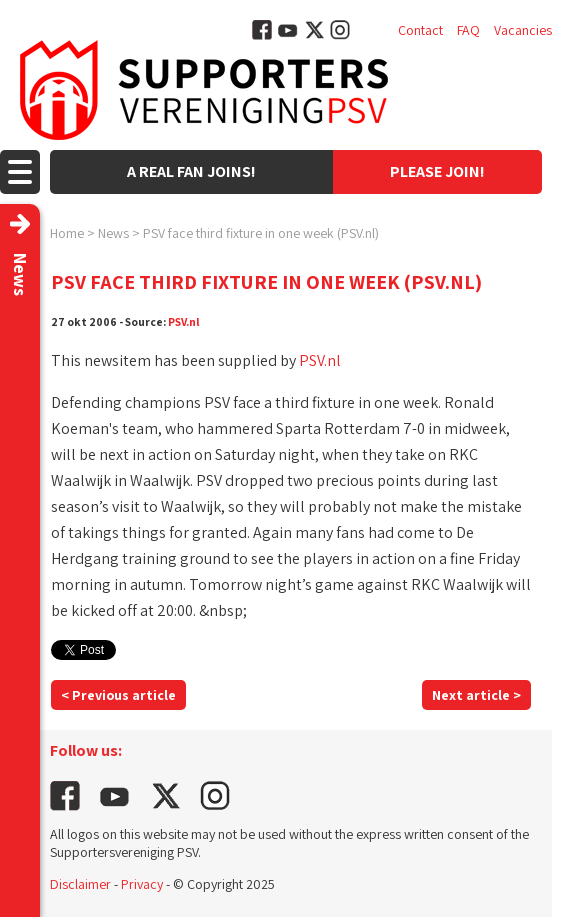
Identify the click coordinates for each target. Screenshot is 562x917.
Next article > (476, 695)
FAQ (468, 30)
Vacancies (523, 30)
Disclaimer (80, 884)
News (113, 233)
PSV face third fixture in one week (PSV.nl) (261, 233)
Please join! (437, 171)
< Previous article (118, 695)
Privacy (142, 884)
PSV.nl (184, 321)
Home (67, 233)
